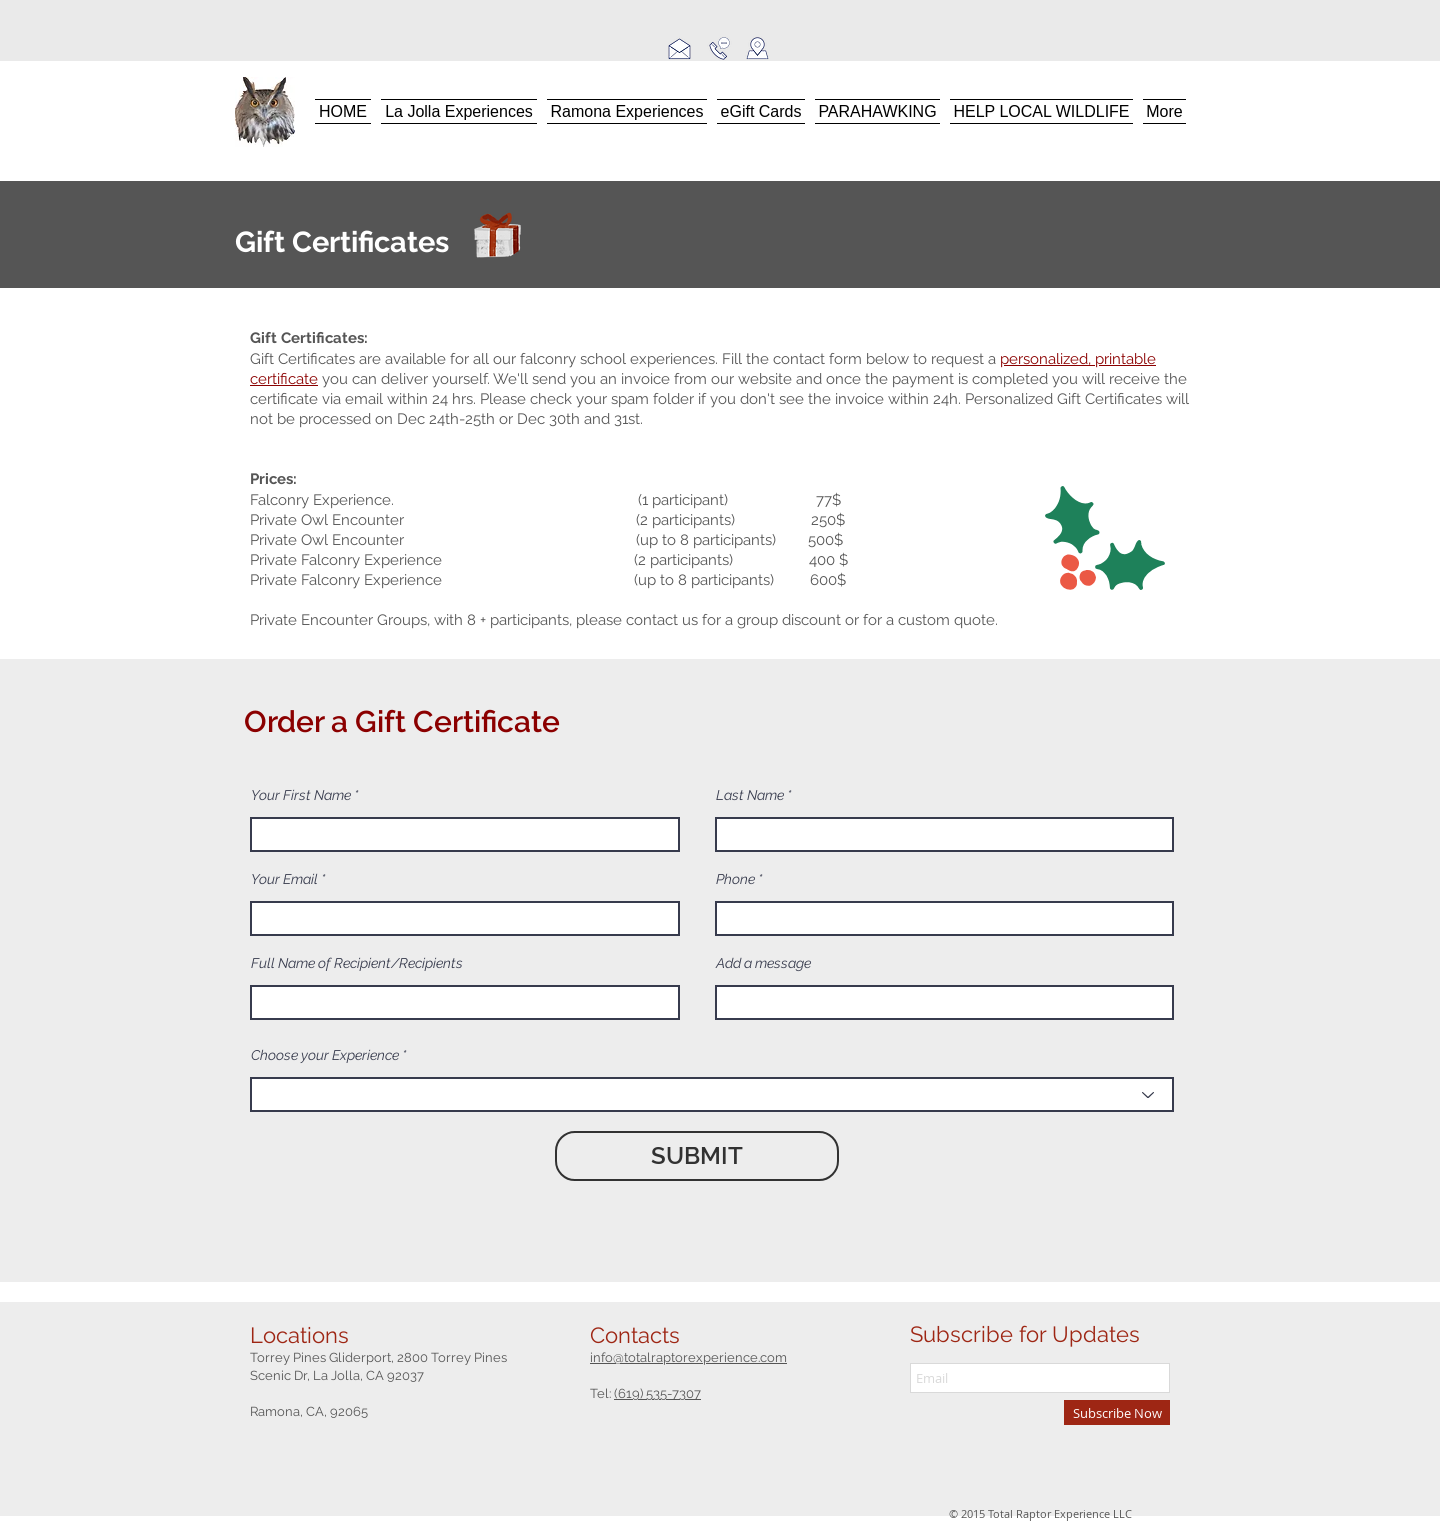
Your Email (284, 879)
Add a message (763, 963)
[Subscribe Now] (1117, 1412)
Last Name (750, 795)
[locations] (757, 48)
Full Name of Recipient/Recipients (357, 963)
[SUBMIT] (697, 1156)
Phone (735, 879)
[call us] (719, 48)
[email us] (679, 48)
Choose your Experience (325, 1055)
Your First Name (301, 795)
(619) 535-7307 (657, 1393)
